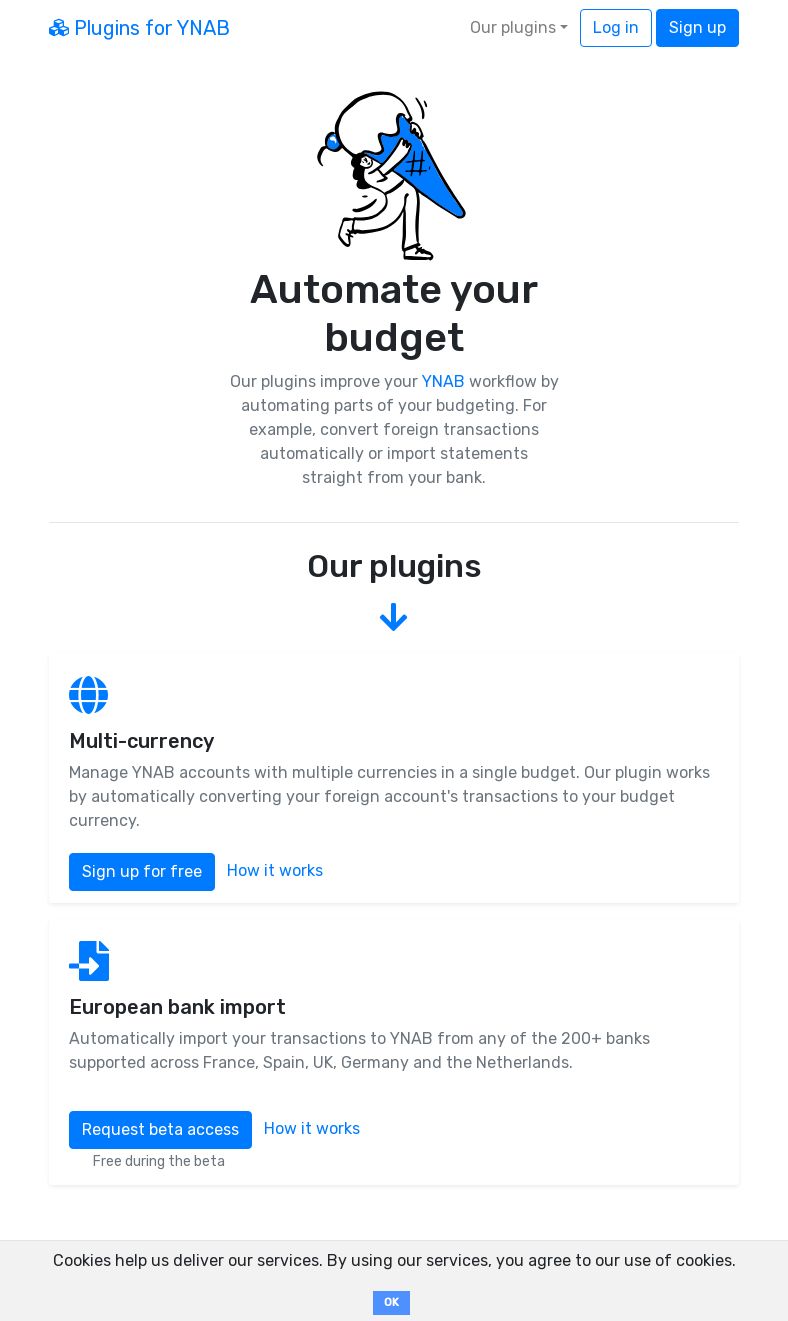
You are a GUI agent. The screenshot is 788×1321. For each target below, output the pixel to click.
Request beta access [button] (160, 1129)
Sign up (697, 27)
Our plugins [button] (513, 27)
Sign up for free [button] (142, 871)
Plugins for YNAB (139, 28)
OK (391, 1302)
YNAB (443, 381)
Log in (616, 27)
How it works (275, 871)
